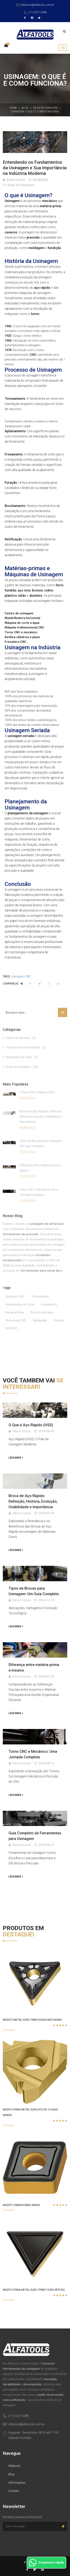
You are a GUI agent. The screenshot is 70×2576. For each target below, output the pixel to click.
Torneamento (40, 1296)
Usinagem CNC (21, 976)
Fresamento (49, 1304)
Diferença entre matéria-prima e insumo (40, 1167)
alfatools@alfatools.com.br (37, 4)
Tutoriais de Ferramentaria (24, 1047)
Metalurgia (40, 1320)
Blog (25, 107)
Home (13, 107)
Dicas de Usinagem (45, 107)
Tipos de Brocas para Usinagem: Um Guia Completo (41, 1143)
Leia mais (16, 1457)
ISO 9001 (11, 1328)
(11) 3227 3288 (37, 12)
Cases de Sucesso (19, 1038)
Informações (17, 2482)
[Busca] (62, 1012)
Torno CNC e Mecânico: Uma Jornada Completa (38, 1192)
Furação (58, 1320)
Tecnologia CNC (15, 1320)
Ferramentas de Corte (19, 1304)
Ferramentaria (14, 1312)
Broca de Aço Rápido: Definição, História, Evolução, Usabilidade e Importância (41, 1117)
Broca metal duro (41, 1312)
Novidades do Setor (20, 1057)
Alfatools (14, 2466)
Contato (13, 2491)
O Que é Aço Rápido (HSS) (37, 1092)
